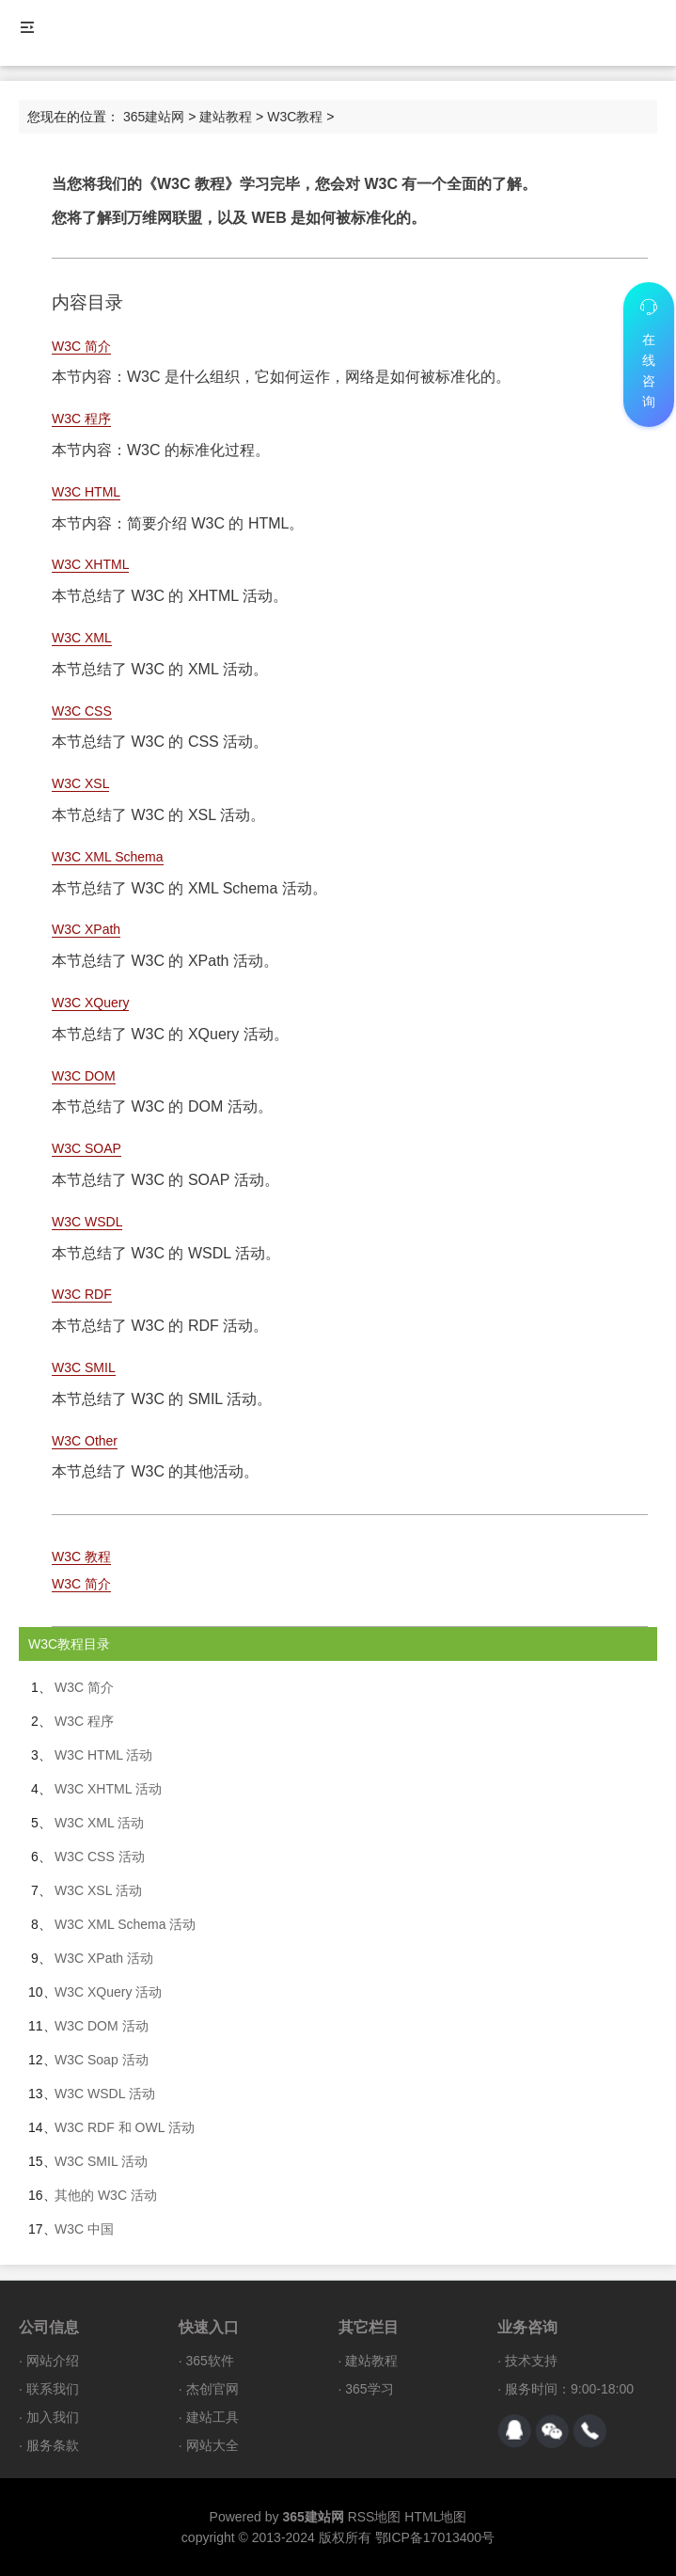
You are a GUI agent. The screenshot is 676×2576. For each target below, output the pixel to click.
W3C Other (85, 1440)
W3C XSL (80, 783)
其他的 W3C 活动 (106, 2195)
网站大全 (212, 2445)
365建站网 (153, 116)
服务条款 (52, 2445)
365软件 (210, 2360)
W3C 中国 (84, 2228)
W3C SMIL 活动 (101, 2161)
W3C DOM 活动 (102, 2025)
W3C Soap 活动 (102, 2059)
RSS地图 (374, 2516)
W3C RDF (82, 1294)
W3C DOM (84, 1075)
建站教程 (225, 116)
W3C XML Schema (108, 856)
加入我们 (52, 2417)
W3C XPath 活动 (104, 1958)
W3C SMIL (84, 1367)
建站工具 (212, 2417)
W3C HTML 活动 (103, 1754)
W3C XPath (86, 929)
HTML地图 (435, 2516)
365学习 (369, 2388)
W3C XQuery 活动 (108, 1991)
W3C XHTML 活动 (108, 1788)
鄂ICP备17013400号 (435, 2537)
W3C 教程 (81, 1556)
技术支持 (531, 2360)
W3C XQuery (90, 1002)
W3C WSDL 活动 (105, 2093)
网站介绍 (52, 2360)
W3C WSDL (87, 1221)
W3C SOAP (86, 1148)
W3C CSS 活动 (100, 1856)
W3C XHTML (90, 564)
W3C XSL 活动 (98, 1890)
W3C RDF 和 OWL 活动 (125, 2127)
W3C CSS (82, 711)
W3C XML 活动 (99, 1822)
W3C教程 (294, 116)
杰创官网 (212, 2388)
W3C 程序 (81, 418)
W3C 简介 (81, 346)
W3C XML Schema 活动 (125, 1924)
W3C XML (82, 637)
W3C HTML (86, 491)
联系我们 (52, 2388)
